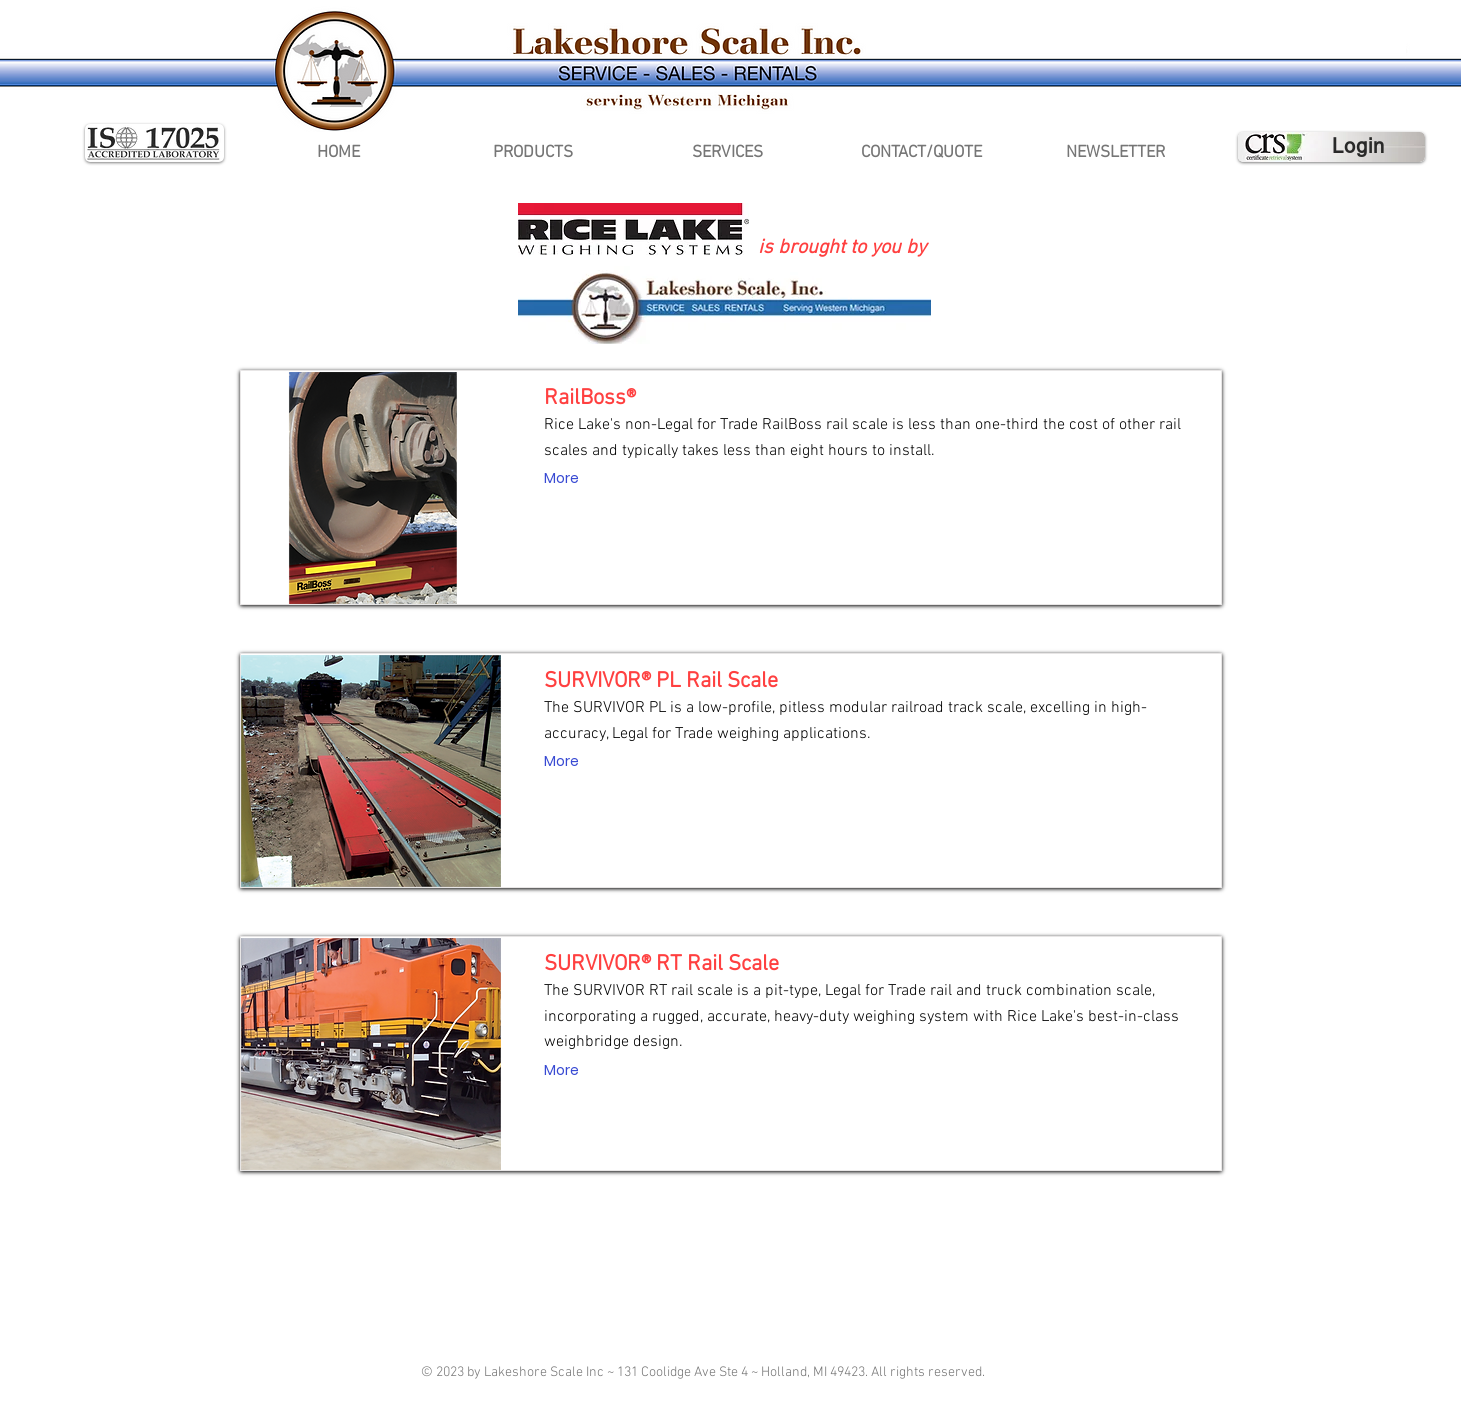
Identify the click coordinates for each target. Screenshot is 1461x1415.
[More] (561, 479)
